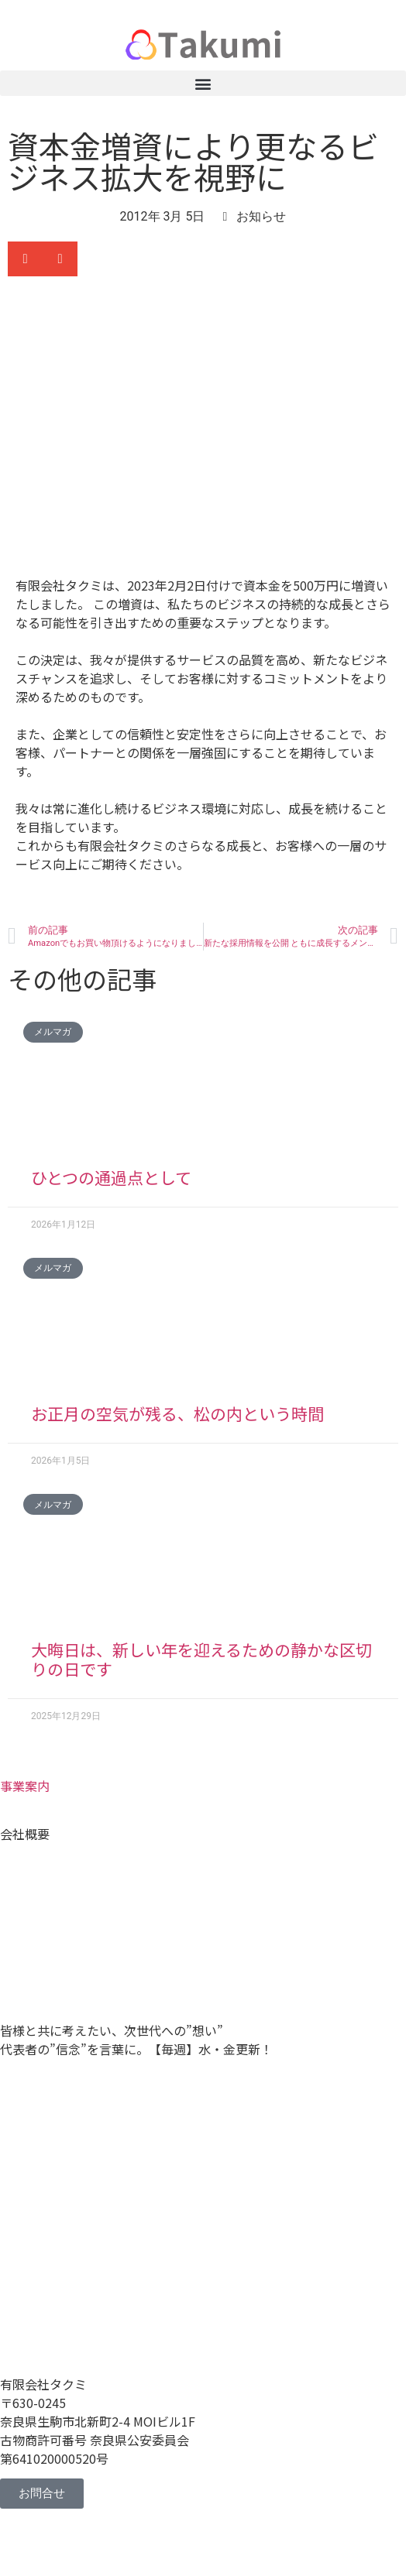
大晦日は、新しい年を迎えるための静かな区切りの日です (201, 1659)
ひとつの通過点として (111, 1177)
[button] (203, 83)
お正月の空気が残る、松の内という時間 (177, 1413)
